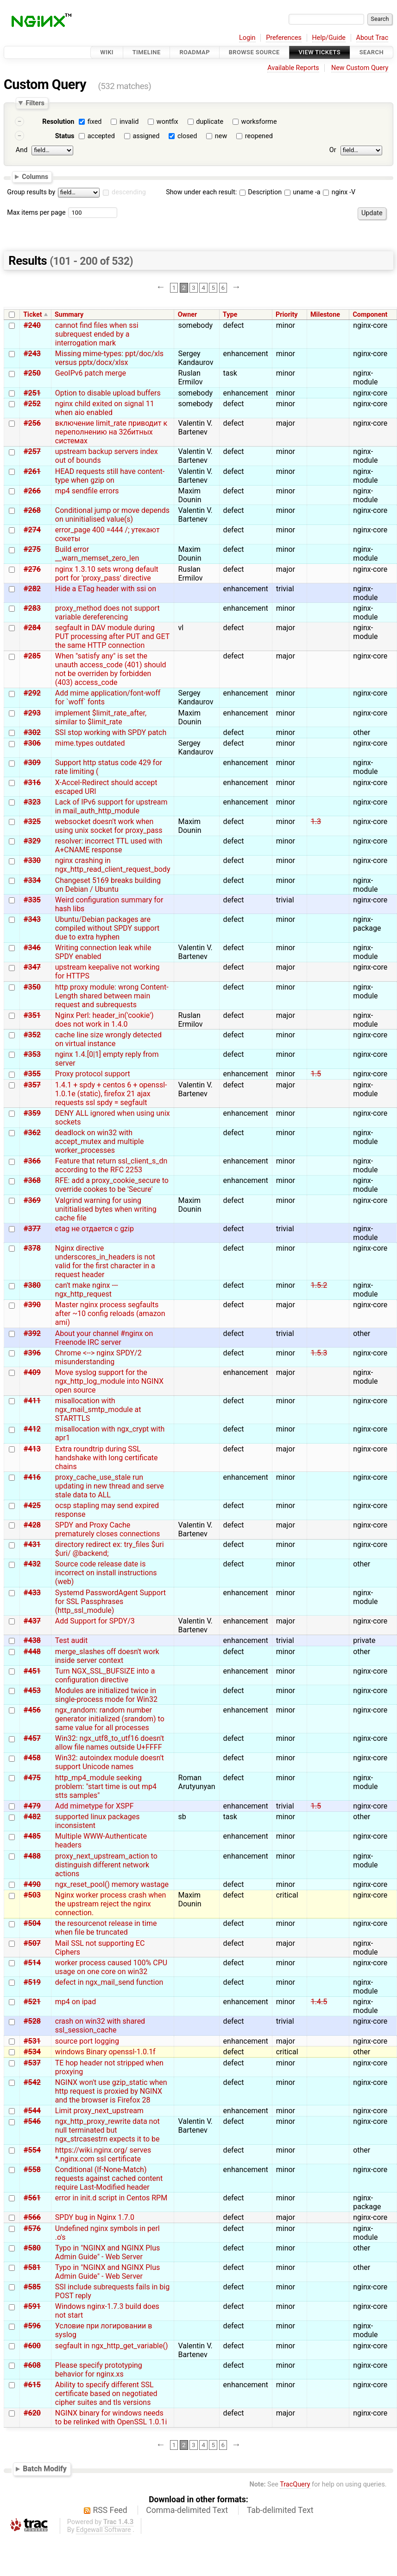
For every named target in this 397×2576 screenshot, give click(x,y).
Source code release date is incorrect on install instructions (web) (106, 1573)
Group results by (31, 192)
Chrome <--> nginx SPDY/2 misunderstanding (98, 1357)
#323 (32, 802)
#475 (32, 1777)
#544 (32, 2110)
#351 (32, 1015)
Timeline (146, 52)
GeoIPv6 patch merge (90, 373)
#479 (32, 1806)
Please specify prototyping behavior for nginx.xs (98, 2369)
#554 (32, 2150)
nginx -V (339, 192)
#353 (32, 1054)
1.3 (316, 821)
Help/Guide (329, 38)
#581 (32, 2267)
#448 (32, 1651)
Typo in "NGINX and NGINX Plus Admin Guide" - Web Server (107, 2252)
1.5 (316, 1073)
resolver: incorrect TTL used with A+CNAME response (108, 845)
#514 (32, 1962)
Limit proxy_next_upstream (99, 2110)
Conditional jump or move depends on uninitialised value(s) (112, 515)
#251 (32, 393)
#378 (32, 1248)
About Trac (372, 38)
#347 (32, 967)
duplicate (209, 122)
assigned (145, 136)
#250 (32, 373)
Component (370, 315)
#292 (32, 693)
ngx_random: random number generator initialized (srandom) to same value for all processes (109, 1719)
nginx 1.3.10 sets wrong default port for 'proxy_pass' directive (106, 573)
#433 (32, 1592)
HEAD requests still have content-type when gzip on (109, 476)
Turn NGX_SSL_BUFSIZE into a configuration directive (105, 1675)
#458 (32, 1757)
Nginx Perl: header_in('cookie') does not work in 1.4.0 (104, 1020)
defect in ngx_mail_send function (109, 1982)
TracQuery (295, 2484)
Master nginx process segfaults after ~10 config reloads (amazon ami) (110, 1313)
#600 (32, 2345)
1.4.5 (319, 2001)
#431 (32, 1544)
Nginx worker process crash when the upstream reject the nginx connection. (110, 1904)
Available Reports (293, 68)
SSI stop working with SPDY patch (110, 732)
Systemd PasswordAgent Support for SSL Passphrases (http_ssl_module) (110, 1601)
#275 (32, 549)
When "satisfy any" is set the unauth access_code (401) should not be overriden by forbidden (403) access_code (110, 669)
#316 (32, 782)
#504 (32, 1923)
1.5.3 (319, 1353)
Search (371, 52)
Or (332, 150)
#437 (32, 1621)
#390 (32, 1304)
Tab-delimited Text (280, 2510)
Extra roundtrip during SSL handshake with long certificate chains (106, 1458)
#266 (32, 490)
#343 (32, 919)
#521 (32, 2001)
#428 (32, 1525)
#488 (32, 1856)
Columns (35, 176)
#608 (32, 2365)
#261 (32, 471)
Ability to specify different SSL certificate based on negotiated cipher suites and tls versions (106, 2393)
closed (187, 136)
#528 (32, 2021)
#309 (32, 762)
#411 (32, 1400)
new (221, 136)
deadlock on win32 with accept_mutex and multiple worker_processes (99, 1141)
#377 (32, 1228)
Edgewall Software (103, 2530)
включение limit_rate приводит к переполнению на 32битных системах (111, 432)
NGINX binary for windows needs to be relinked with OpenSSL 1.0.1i (111, 2417)
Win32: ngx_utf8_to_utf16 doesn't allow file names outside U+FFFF (109, 1742)
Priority (287, 315)
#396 (32, 1353)
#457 (32, 1738)
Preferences (284, 38)
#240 (32, 325)
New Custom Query (359, 68)
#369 (32, 1200)
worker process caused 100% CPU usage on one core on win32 (111, 1967)
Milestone (325, 315)
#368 (32, 1180)
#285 (32, 656)
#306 (32, 743)
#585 (32, 2286)
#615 (32, 2384)
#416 (32, 1477)
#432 (32, 1564)
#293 (32, 713)
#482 (32, 1816)
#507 (32, 1943)
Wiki (106, 52)
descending (129, 192)
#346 (32, 947)
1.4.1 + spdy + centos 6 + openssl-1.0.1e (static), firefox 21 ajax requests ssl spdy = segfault (111, 1093)
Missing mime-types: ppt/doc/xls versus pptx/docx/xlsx (109, 358)
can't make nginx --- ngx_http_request (86, 1289)
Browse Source (254, 52)
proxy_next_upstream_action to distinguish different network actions (106, 1865)
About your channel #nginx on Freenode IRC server (104, 1338)
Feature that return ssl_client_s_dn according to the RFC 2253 (111, 1165)
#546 (32, 2121)
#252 (32, 403)
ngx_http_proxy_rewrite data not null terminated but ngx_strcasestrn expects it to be (107, 2130)
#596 (32, 2325)
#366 (32, 1161)
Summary (69, 315)
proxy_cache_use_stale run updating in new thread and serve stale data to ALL (109, 1486)
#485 (32, 1836)
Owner (187, 315)
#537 (32, 2062)
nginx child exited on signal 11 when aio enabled (104, 408)
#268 (32, 510)
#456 (32, 1710)
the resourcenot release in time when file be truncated (106, 1928)
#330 (32, 860)
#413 (32, 1449)
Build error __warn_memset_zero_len (97, 554)
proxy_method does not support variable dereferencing (107, 612)
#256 (32, 423)
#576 (32, 2228)
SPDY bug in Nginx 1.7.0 (94, 2217)
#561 (32, 2197)
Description (260, 192)
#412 (32, 1429)
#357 (32, 1084)
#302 (32, 732)
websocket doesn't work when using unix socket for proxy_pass (109, 826)
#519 (32, 1982)
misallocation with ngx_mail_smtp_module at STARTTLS (98, 1409)
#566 (32, 2217)
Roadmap (194, 52)
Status (65, 136)
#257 (32, 451)
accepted (101, 136)
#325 (32, 821)
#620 (32, 2413)
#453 (32, 1690)
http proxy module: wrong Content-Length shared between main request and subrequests (112, 996)
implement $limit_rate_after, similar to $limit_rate (100, 717)
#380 (32, 1285)
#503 (32, 1895)
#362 (32, 1132)
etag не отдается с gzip (94, 1228)
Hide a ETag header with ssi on (105, 588)
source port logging (87, 2041)
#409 (32, 1372)
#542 (32, 2082)
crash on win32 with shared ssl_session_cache (100, 2025)
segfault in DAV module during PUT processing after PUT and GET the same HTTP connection (112, 636)
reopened (259, 136)
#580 (32, 2248)
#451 (32, 1671)
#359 (32, 1113)
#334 (32, 880)
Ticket (32, 315)
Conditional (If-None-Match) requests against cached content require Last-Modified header (109, 2178)
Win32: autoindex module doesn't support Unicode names (109, 1762)
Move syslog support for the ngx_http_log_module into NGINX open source (109, 1381)
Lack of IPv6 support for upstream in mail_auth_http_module (111, 806)
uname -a (302, 192)
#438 (32, 1640)
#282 (32, 588)
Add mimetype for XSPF (94, 1806)
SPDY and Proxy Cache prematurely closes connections (107, 1529)
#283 (32, 608)
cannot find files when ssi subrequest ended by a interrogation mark (97, 334)
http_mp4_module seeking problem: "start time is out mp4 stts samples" (106, 1786)
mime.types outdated (90, 743)
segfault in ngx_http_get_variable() (111, 2345)
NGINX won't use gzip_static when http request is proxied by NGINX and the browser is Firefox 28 (111, 2091)
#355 (32, 1073)
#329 (32, 841)
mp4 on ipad (75, 2001)
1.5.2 (319, 1285)
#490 (32, 1884)
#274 (32, 529)
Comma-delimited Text (187, 2510)
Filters (34, 103)
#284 (32, 627)
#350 (32, 987)
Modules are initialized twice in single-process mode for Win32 (106, 1695)
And (21, 150)
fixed (95, 122)
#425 (32, 1505)
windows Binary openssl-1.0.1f (105, 2051)
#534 (32, 2051)
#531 (32, 2041)
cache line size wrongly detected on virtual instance (108, 1039)
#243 (32, 353)
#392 (32, 1333)
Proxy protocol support (92, 1073)
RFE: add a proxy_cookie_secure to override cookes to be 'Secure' (112, 1185)
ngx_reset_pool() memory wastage (112, 1884)
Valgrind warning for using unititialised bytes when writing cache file (106, 1209)
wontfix (167, 122)
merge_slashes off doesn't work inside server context (107, 1656)
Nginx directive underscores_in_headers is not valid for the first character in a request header (105, 1261)
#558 (32, 2169)
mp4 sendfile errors (87, 490)
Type (230, 315)
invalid (129, 122)
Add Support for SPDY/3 (95, 1621)
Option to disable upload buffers (108, 393)
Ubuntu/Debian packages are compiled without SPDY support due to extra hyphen (107, 928)
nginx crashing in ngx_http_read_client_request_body (112, 865)
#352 (32, 1034)
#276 (32, 569)
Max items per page (36, 213)
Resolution (58, 122)
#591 (32, 2306)
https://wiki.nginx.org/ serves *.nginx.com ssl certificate (103, 2154)
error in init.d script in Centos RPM (111, 2197)
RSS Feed (110, 2510)
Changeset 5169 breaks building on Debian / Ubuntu (108, 885)
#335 (32, 899)
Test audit (71, 1640)
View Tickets (319, 52)
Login (247, 38)
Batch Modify (45, 2468)
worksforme (259, 122)
